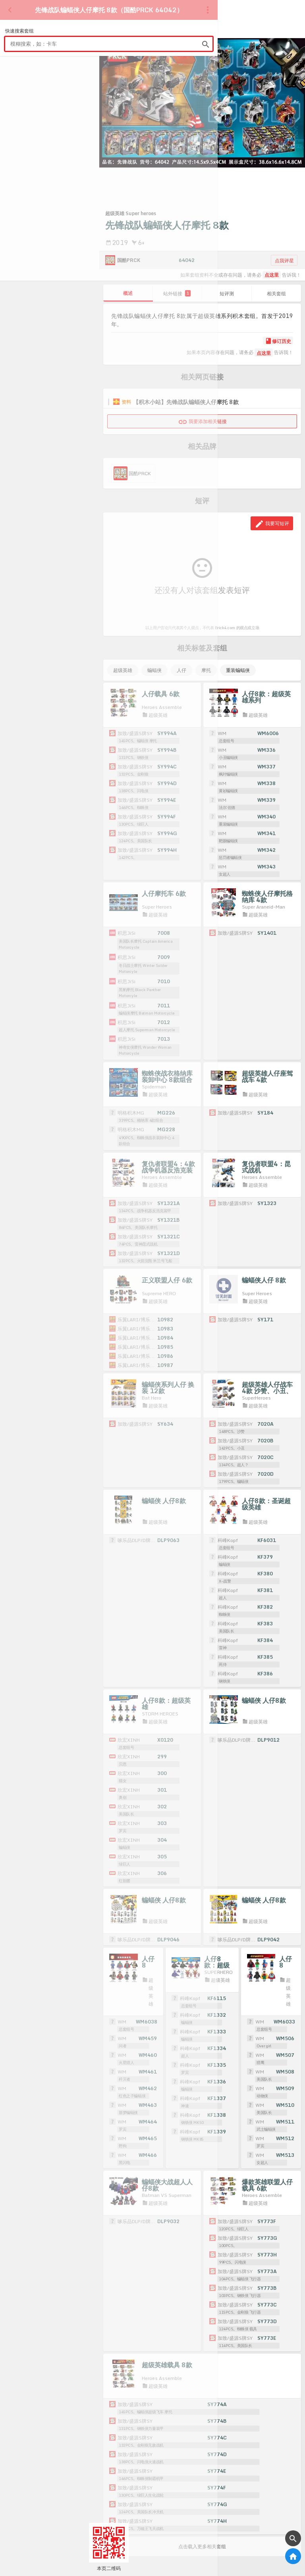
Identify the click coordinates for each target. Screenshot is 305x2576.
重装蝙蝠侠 (238, 670)
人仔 (181, 670)
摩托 (206, 670)
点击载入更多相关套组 (202, 2530)
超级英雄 (122, 670)
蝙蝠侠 (154, 670)
